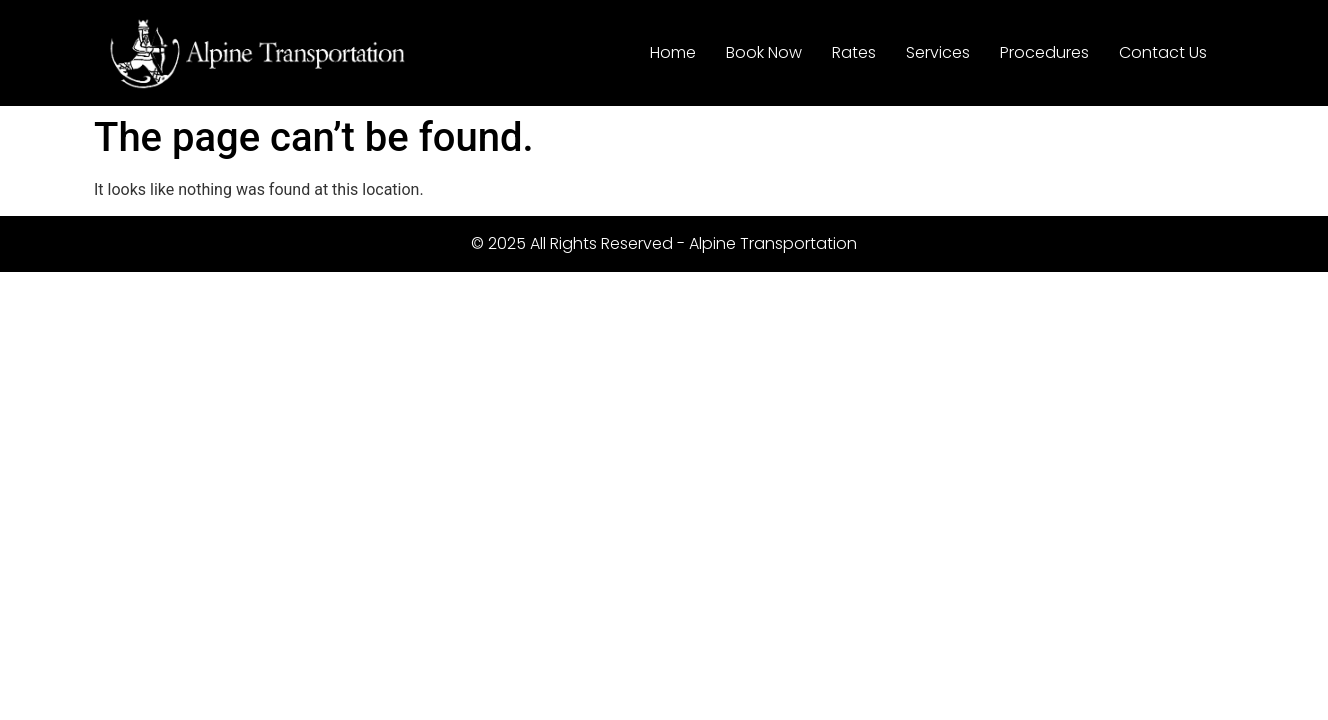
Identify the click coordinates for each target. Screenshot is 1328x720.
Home (673, 52)
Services (938, 52)
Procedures (1044, 52)
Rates (854, 52)
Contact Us (1163, 52)
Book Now (764, 52)
